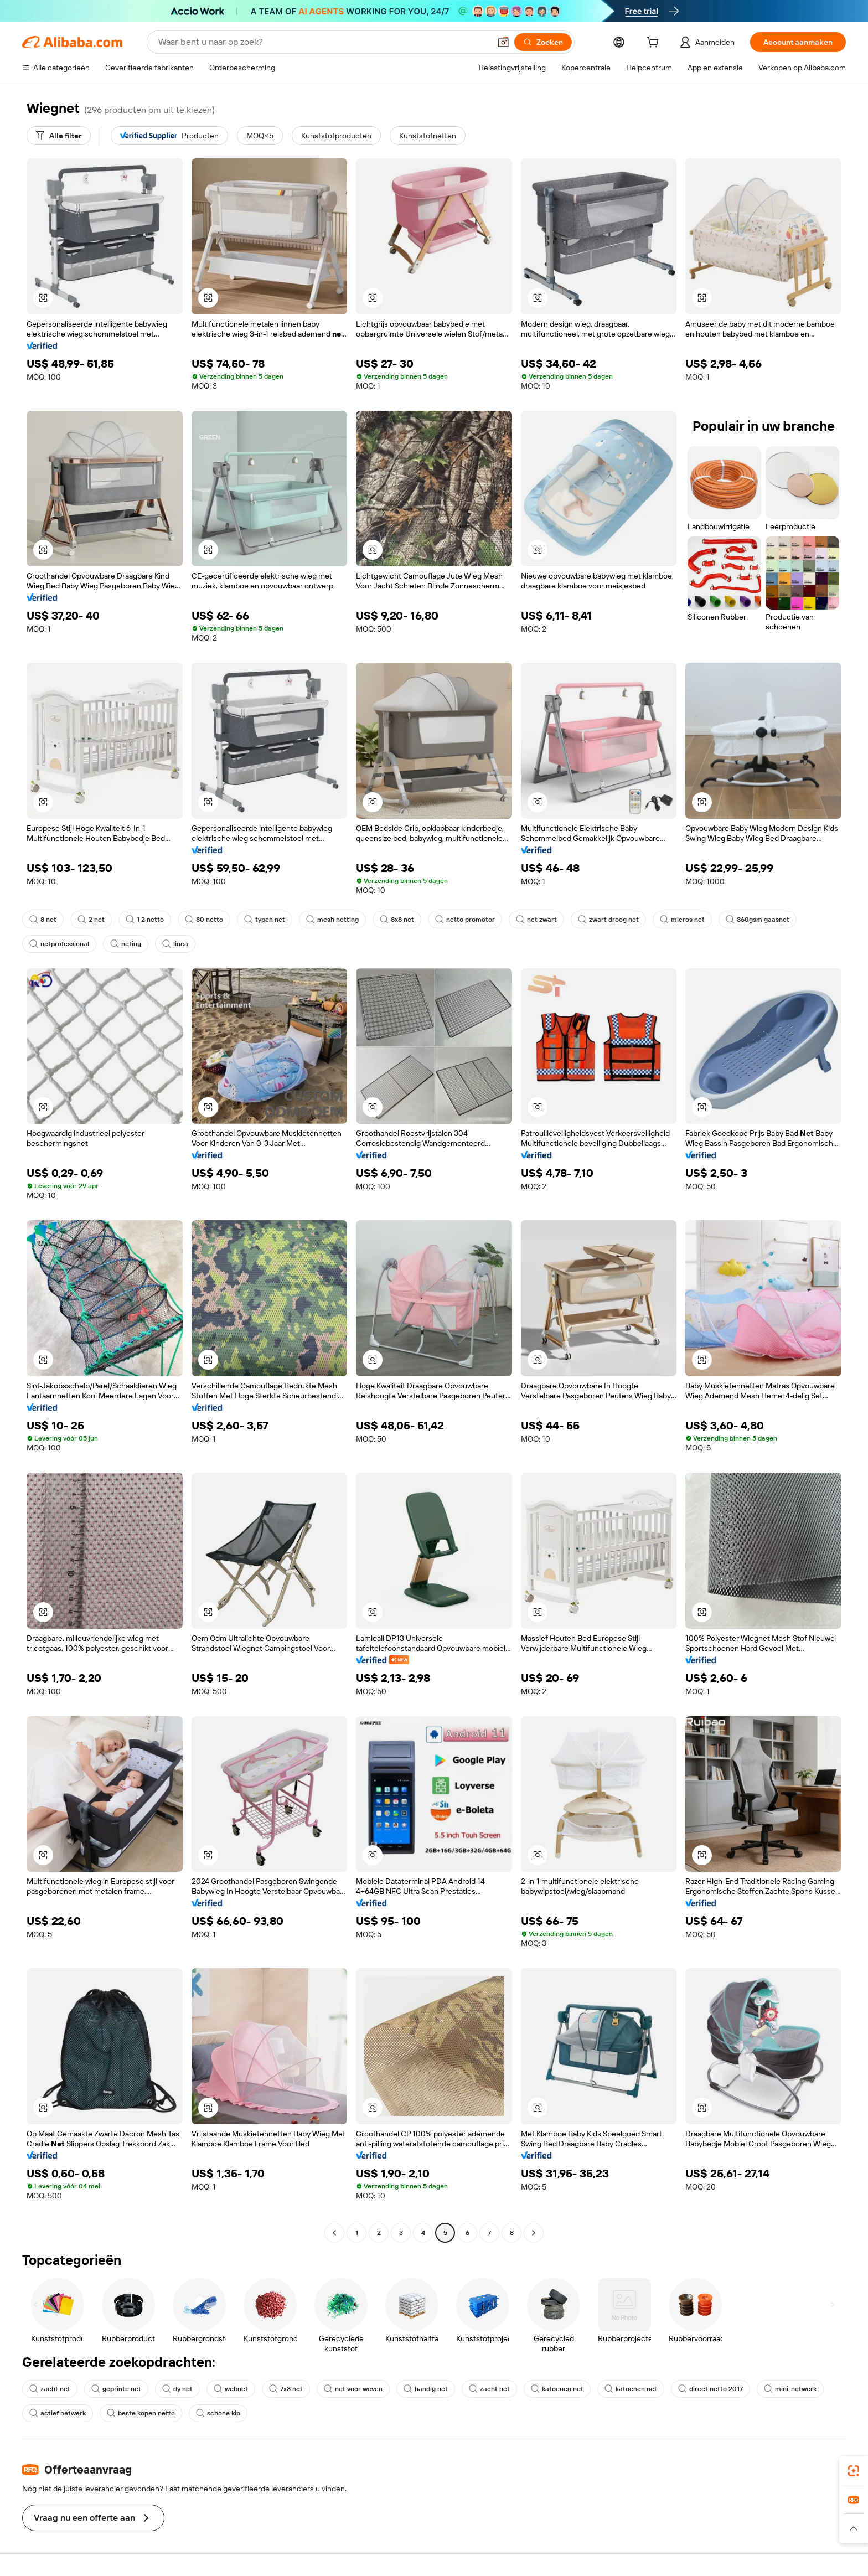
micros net (682, 919)
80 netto (204, 919)
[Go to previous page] (334, 2233)
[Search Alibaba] (323, 42)
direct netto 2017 (710, 2388)
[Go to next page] (534, 2233)
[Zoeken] (543, 42)
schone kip (218, 2413)
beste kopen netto (141, 2413)
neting (125, 943)
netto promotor (465, 919)
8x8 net (397, 919)
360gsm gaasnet (757, 919)
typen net (264, 919)
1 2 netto (145, 919)
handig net (426, 2388)
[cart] (655, 43)
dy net (177, 2388)
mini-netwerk (790, 2388)
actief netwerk (57, 2413)
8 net (42, 919)
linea (175, 943)
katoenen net (557, 2388)
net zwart (536, 919)
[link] (853, 2470)
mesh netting (332, 919)
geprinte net (116, 2388)
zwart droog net (608, 919)
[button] (503, 42)
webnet (231, 2388)
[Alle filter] (59, 135)
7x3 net (286, 2388)
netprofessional (59, 943)
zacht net (49, 2388)
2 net (91, 919)
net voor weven (353, 2388)
